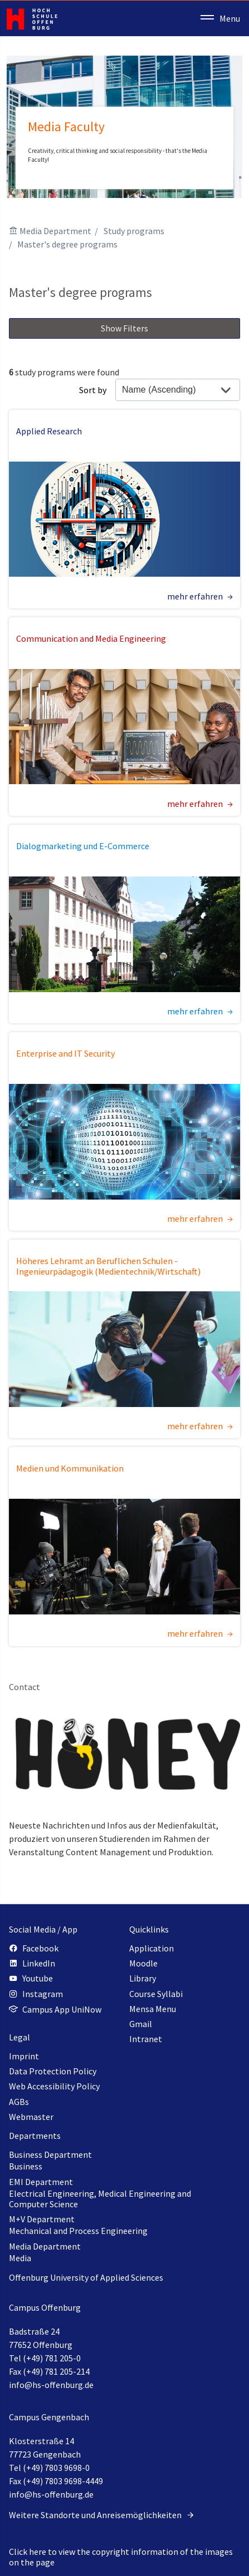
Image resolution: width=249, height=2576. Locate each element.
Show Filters (124, 328)
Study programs (134, 230)
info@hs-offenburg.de (51, 2384)
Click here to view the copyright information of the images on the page (121, 2556)
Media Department (55, 230)
